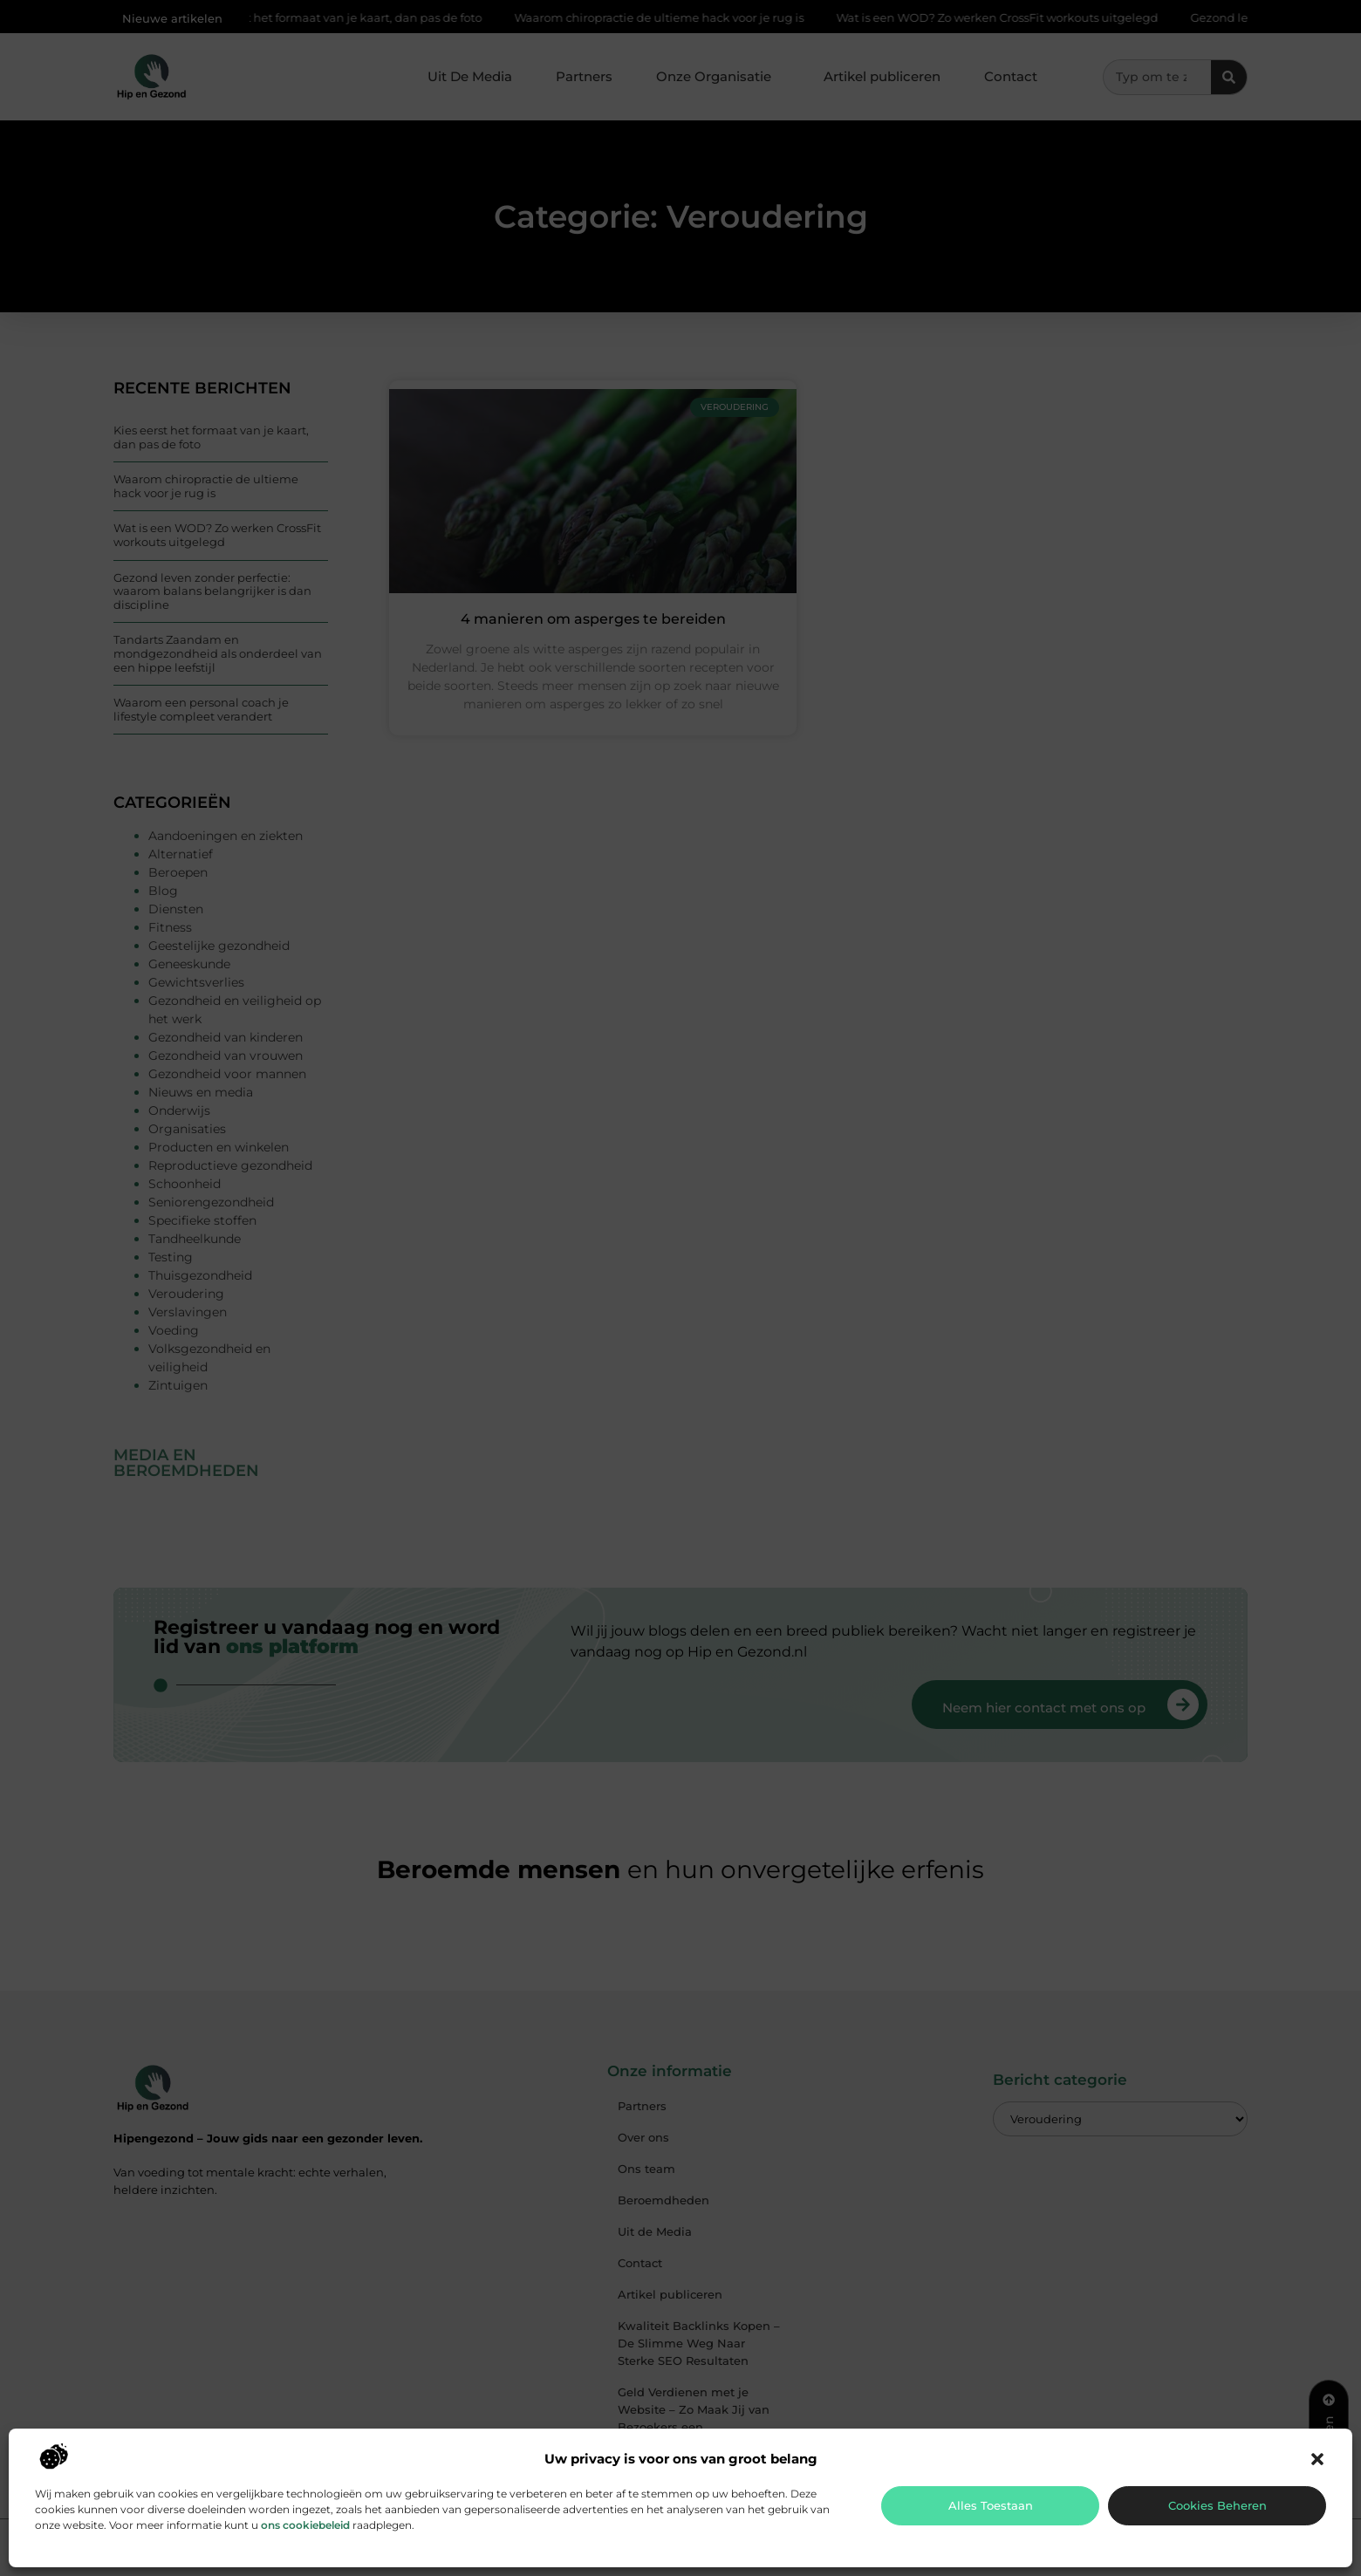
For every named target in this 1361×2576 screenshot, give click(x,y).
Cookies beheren (1217, 2505)
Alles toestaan (990, 2505)
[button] (1317, 2459)
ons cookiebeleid (305, 2525)
